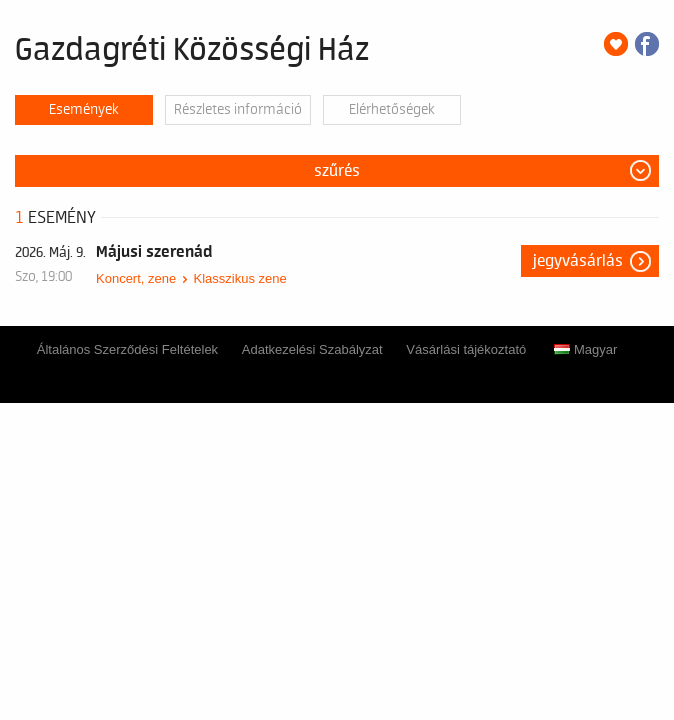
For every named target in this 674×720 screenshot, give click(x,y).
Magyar (585, 349)
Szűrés (337, 171)
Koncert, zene (136, 278)
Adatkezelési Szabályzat (312, 349)
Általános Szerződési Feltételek (127, 349)
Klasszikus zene (239, 278)
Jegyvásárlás (578, 261)
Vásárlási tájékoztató (466, 349)
